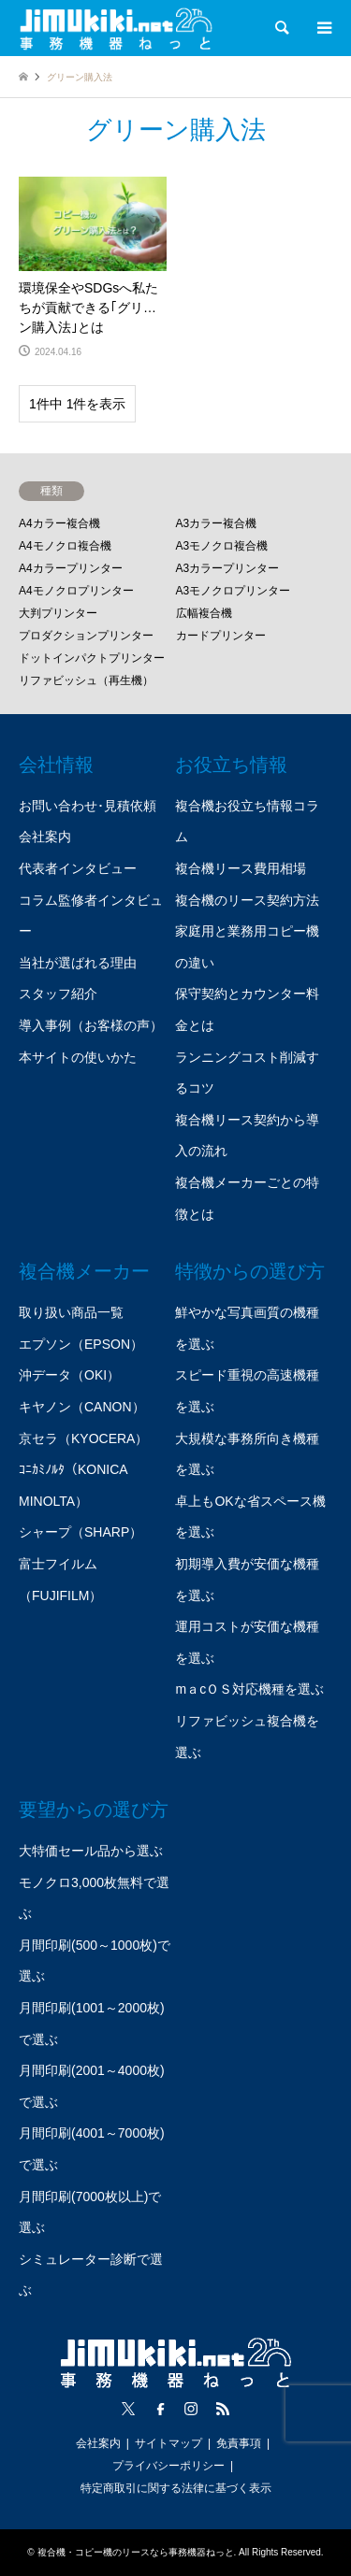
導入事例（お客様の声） (91, 1025)
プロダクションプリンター (86, 635)
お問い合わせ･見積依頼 (87, 805)
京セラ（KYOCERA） (83, 1438)
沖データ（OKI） (69, 1374)
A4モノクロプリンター (76, 590)
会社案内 (45, 836)
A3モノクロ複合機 (222, 545)
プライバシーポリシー (168, 2465)
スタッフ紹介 (58, 993)
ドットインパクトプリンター (92, 658)
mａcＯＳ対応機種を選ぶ (249, 1689)
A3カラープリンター (228, 568)
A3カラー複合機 (216, 523)
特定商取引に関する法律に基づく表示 (175, 2488)
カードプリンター (221, 635)
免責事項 (238, 2443)
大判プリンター (58, 613)
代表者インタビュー (78, 868)
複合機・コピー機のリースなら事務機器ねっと (135, 2552)
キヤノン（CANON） (82, 1406)
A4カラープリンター (71, 568)
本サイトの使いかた (78, 1057)
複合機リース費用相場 (240, 868)
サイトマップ (168, 2443)
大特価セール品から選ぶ (91, 1850)
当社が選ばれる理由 (78, 962)
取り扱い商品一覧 (71, 1312)
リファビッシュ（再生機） (86, 680)
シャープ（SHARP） (80, 1531)
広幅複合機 (204, 613)
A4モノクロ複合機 (65, 545)
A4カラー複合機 (59, 523)
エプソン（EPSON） (81, 1344)
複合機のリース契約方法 (247, 900)
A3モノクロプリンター (233, 590)
